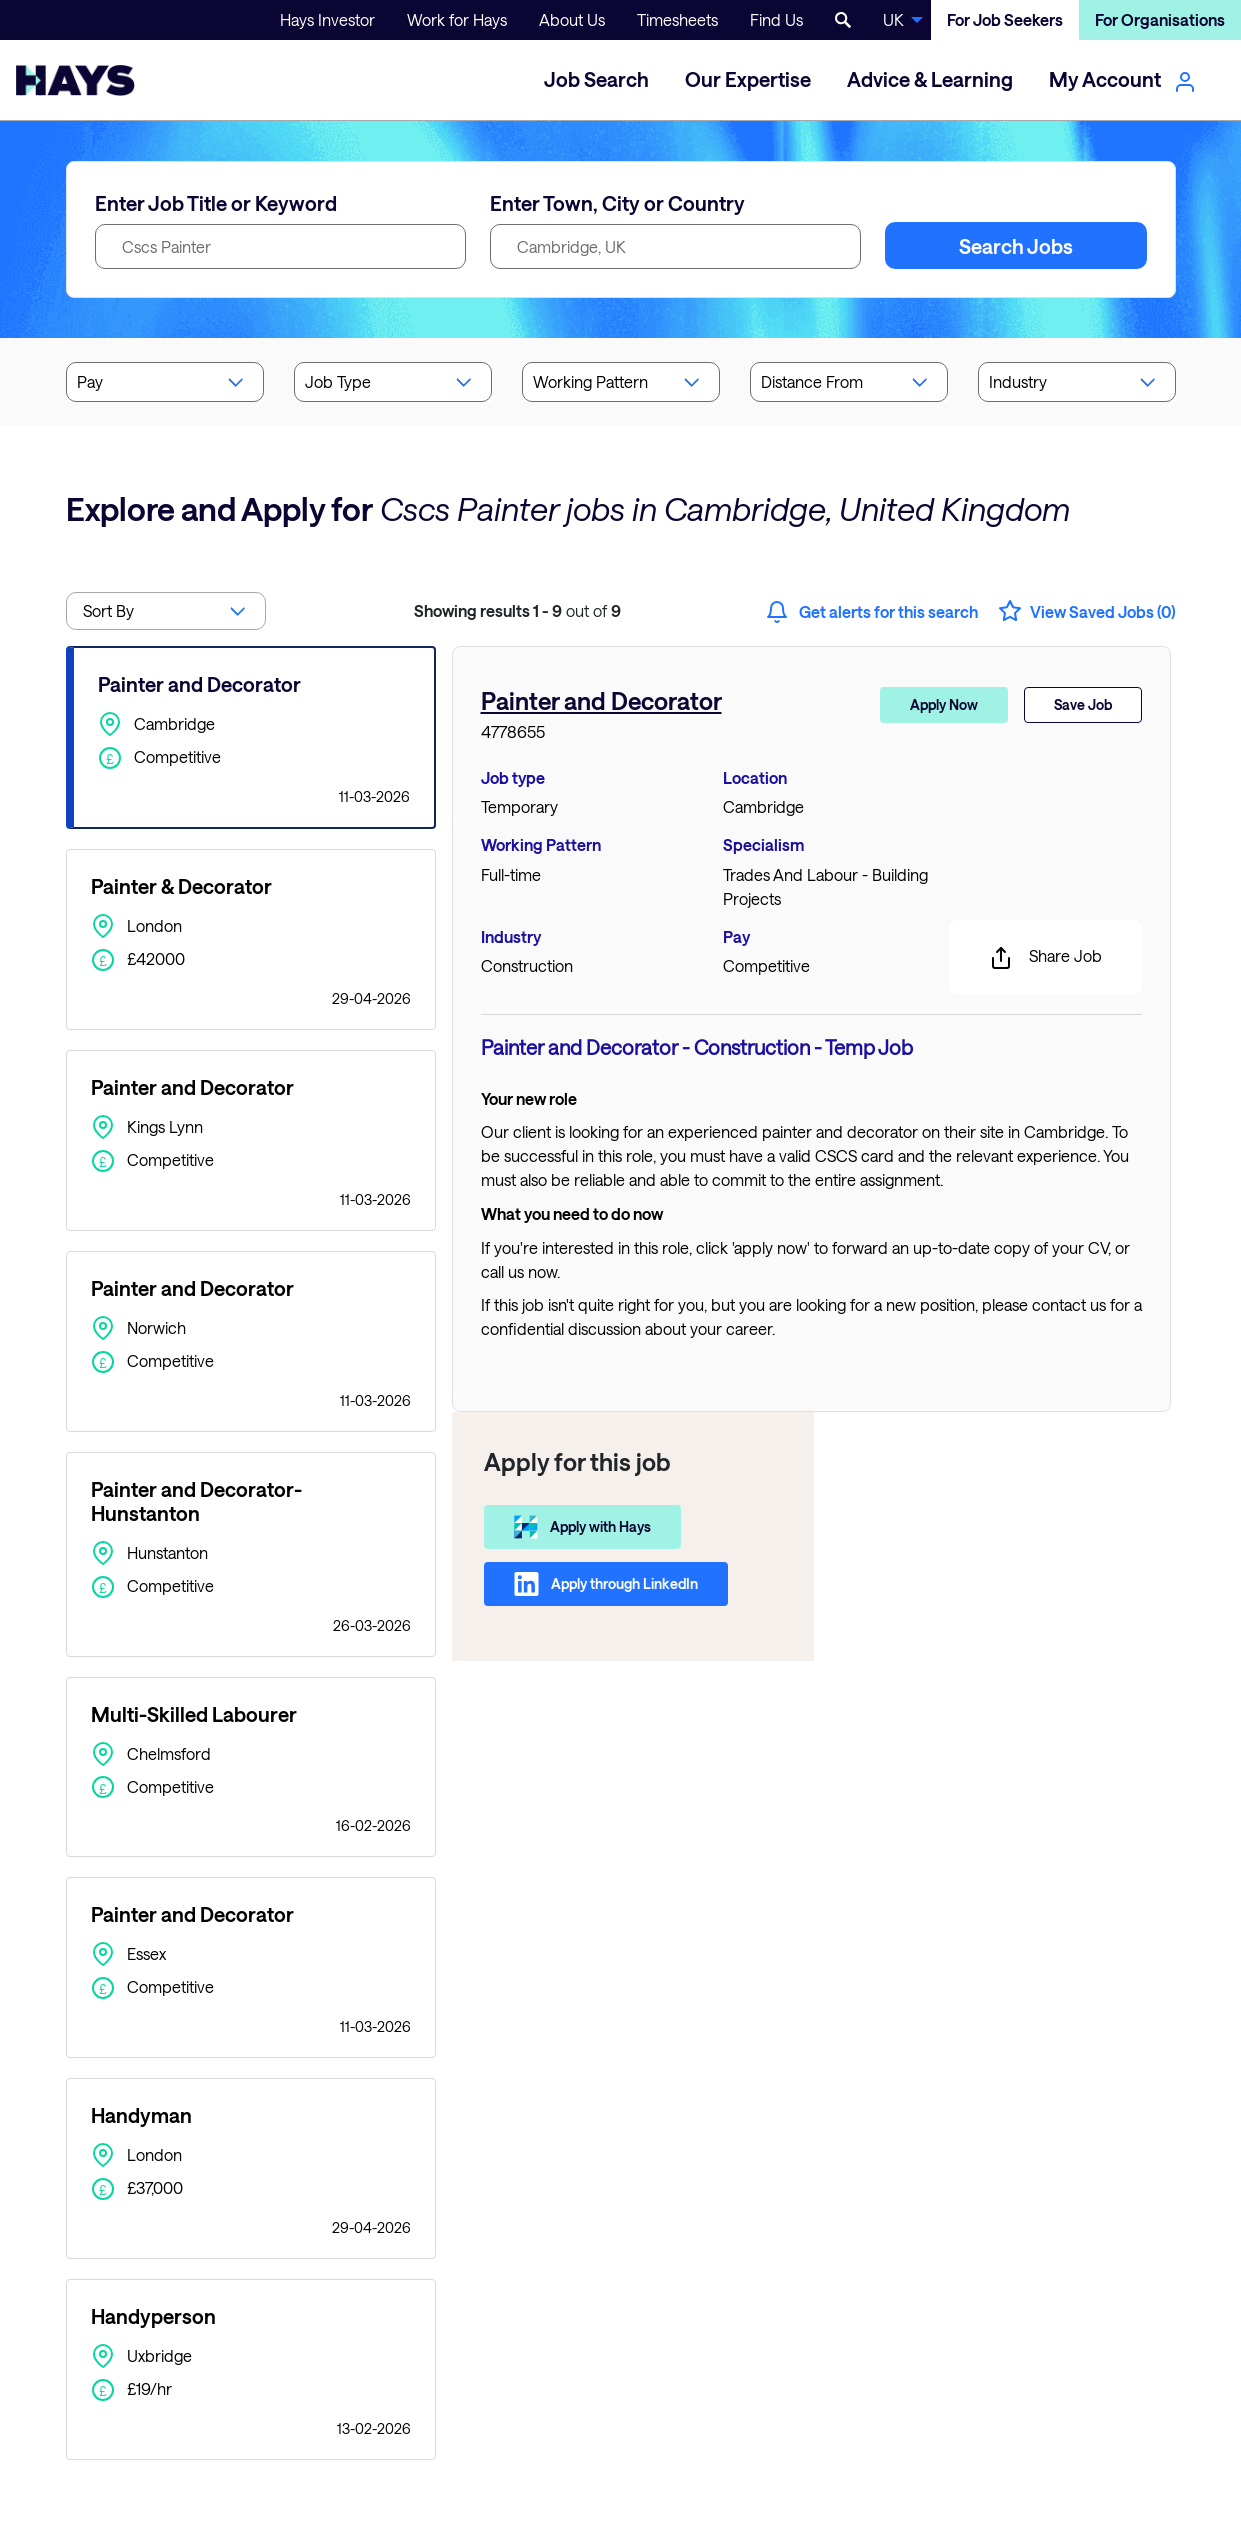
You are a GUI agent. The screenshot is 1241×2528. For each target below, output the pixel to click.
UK (893, 19)
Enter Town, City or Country (617, 203)
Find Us (776, 19)
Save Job (1083, 704)
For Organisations (1160, 19)
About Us (572, 19)
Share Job (1045, 958)
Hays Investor (327, 19)
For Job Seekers (1005, 19)
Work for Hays (457, 19)
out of (517, 610)
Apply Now (944, 704)
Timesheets (677, 19)
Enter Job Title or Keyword (216, 203)
